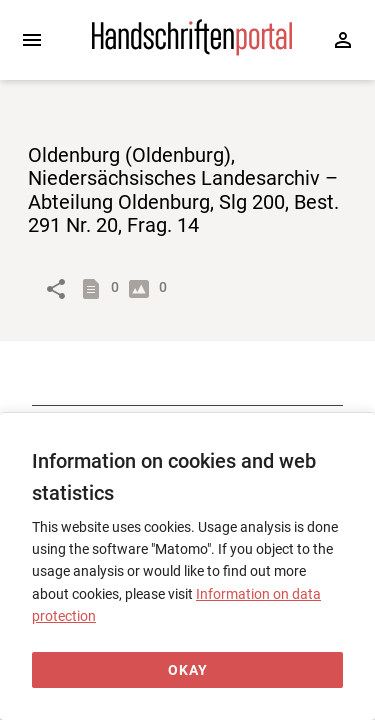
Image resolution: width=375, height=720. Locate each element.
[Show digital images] (143, 289)
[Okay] (187, 670)
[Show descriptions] (95, 289)
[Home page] (192, 51)
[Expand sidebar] (32, 40)
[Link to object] (56, 289)
